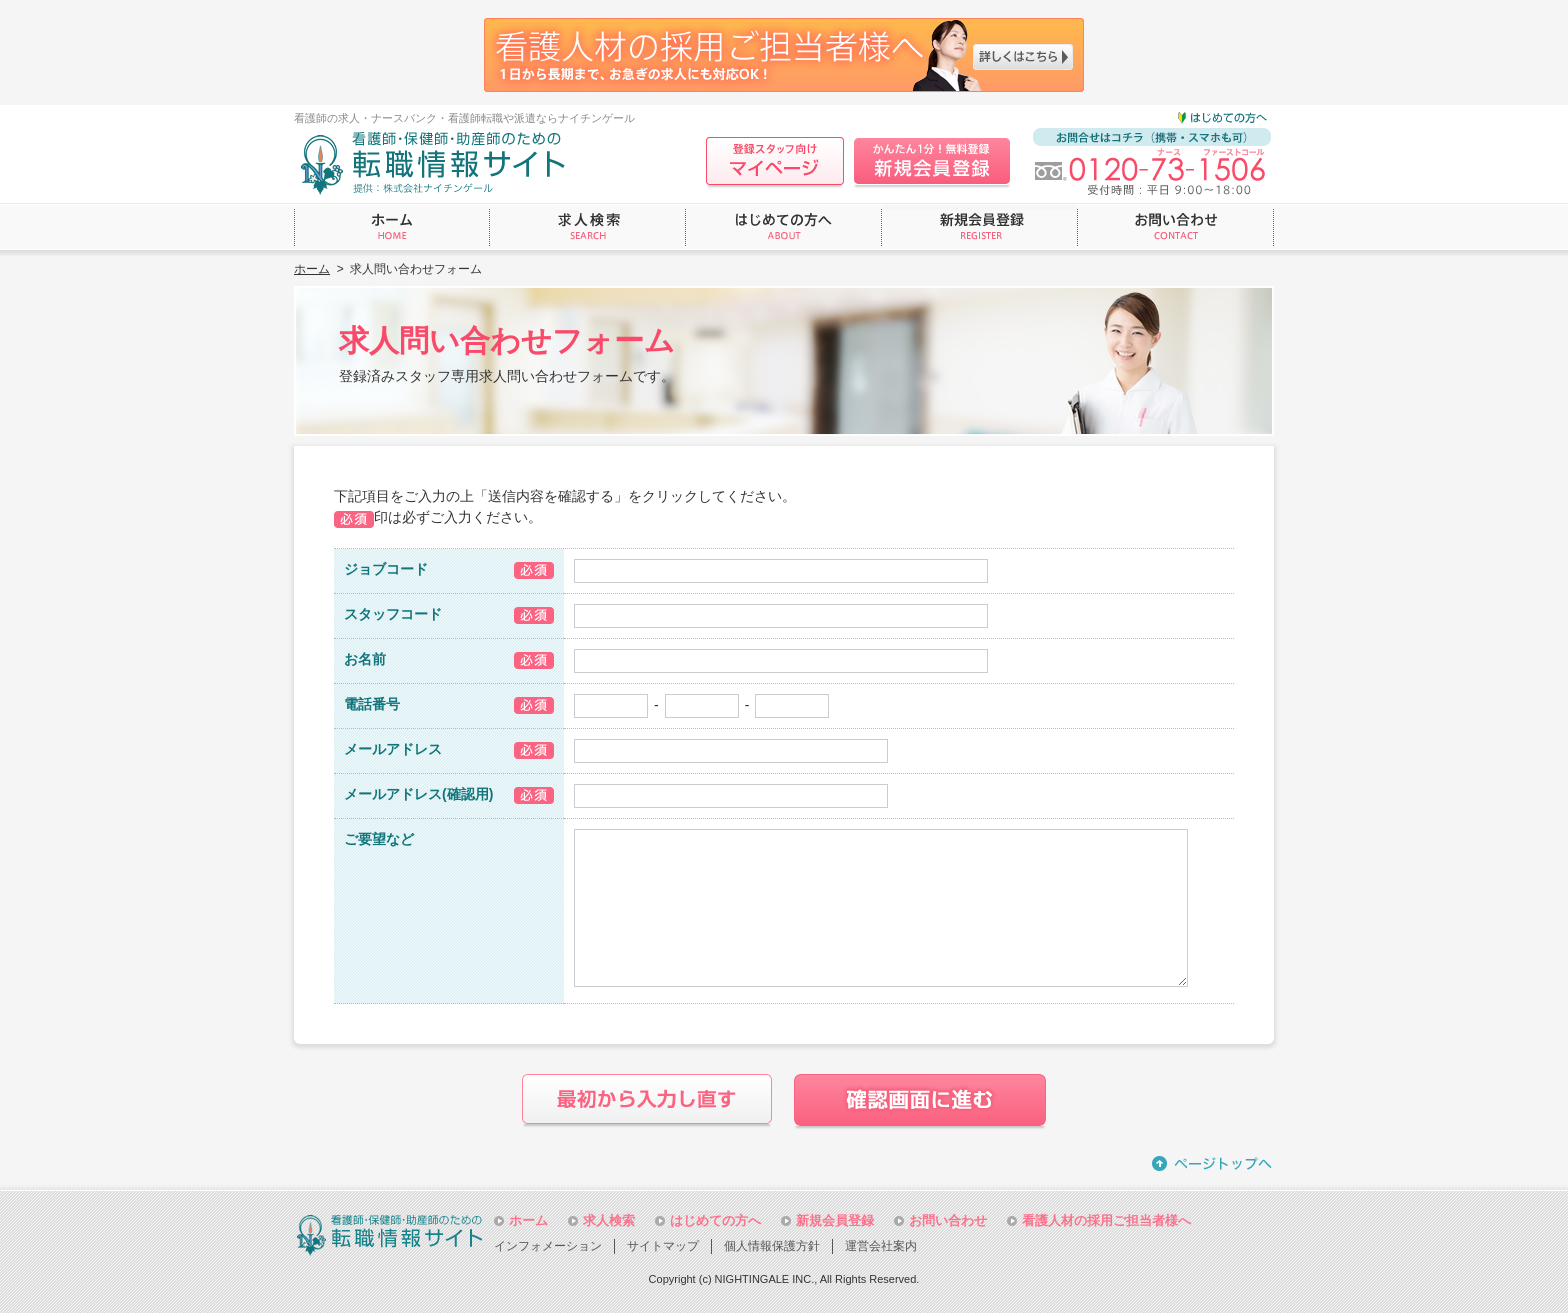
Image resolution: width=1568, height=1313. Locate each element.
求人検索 (609, 1220)
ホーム (312, 269)
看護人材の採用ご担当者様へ (1106, 1220)
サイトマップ (663, 1246)
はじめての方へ (715, 1220)
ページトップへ (1213, 1163)
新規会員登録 (835, 1220)
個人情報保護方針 (772, 1246)
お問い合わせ (948, 1220)
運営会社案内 (881, 1246)
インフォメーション (548, 1246)
